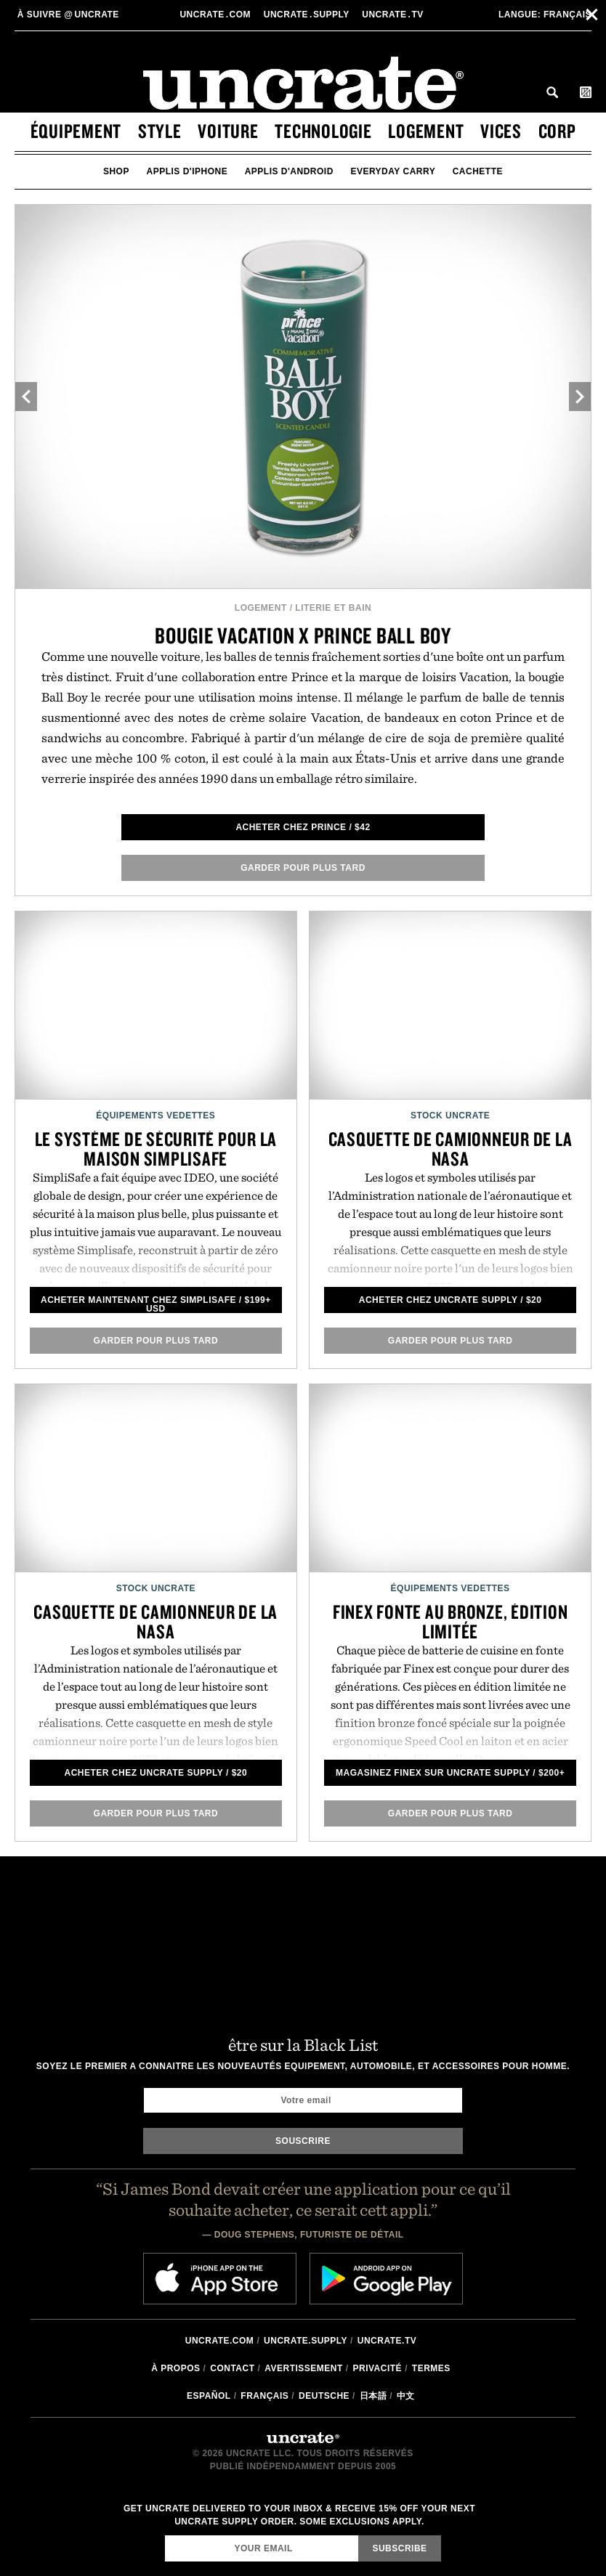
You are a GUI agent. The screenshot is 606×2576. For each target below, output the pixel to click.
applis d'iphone (186, 171)
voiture (228, 130)
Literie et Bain (333, 608)
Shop (116, 171)
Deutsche (324, 2396)
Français (544, 14)
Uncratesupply (308, 14)
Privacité (378, 2368)
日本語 (373, 2396)
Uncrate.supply (305, 2341)
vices (501, 130)
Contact (232, 2368)
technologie (323, 130)
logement (426, 130)
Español (209, 2396)
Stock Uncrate (450, 1115)
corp (557, 130)
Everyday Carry (392, 171)
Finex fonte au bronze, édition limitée (450, 1621)
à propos (175, 2368)
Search (552, 92)
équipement (76, 130)
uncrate (67, 14)
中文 (406, 2396)
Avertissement (303, 2368)
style (160, 130)
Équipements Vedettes (155, 1115)
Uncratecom (216, 14)
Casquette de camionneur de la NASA (450, 1148)
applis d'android (289, 171)
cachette (478, 171)
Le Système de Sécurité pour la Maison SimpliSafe (156, 1148)
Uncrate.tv (386, 2341)
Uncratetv (394, 14)
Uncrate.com (219, 2341)
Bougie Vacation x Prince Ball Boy (303, 635)
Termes (431, 2368)
